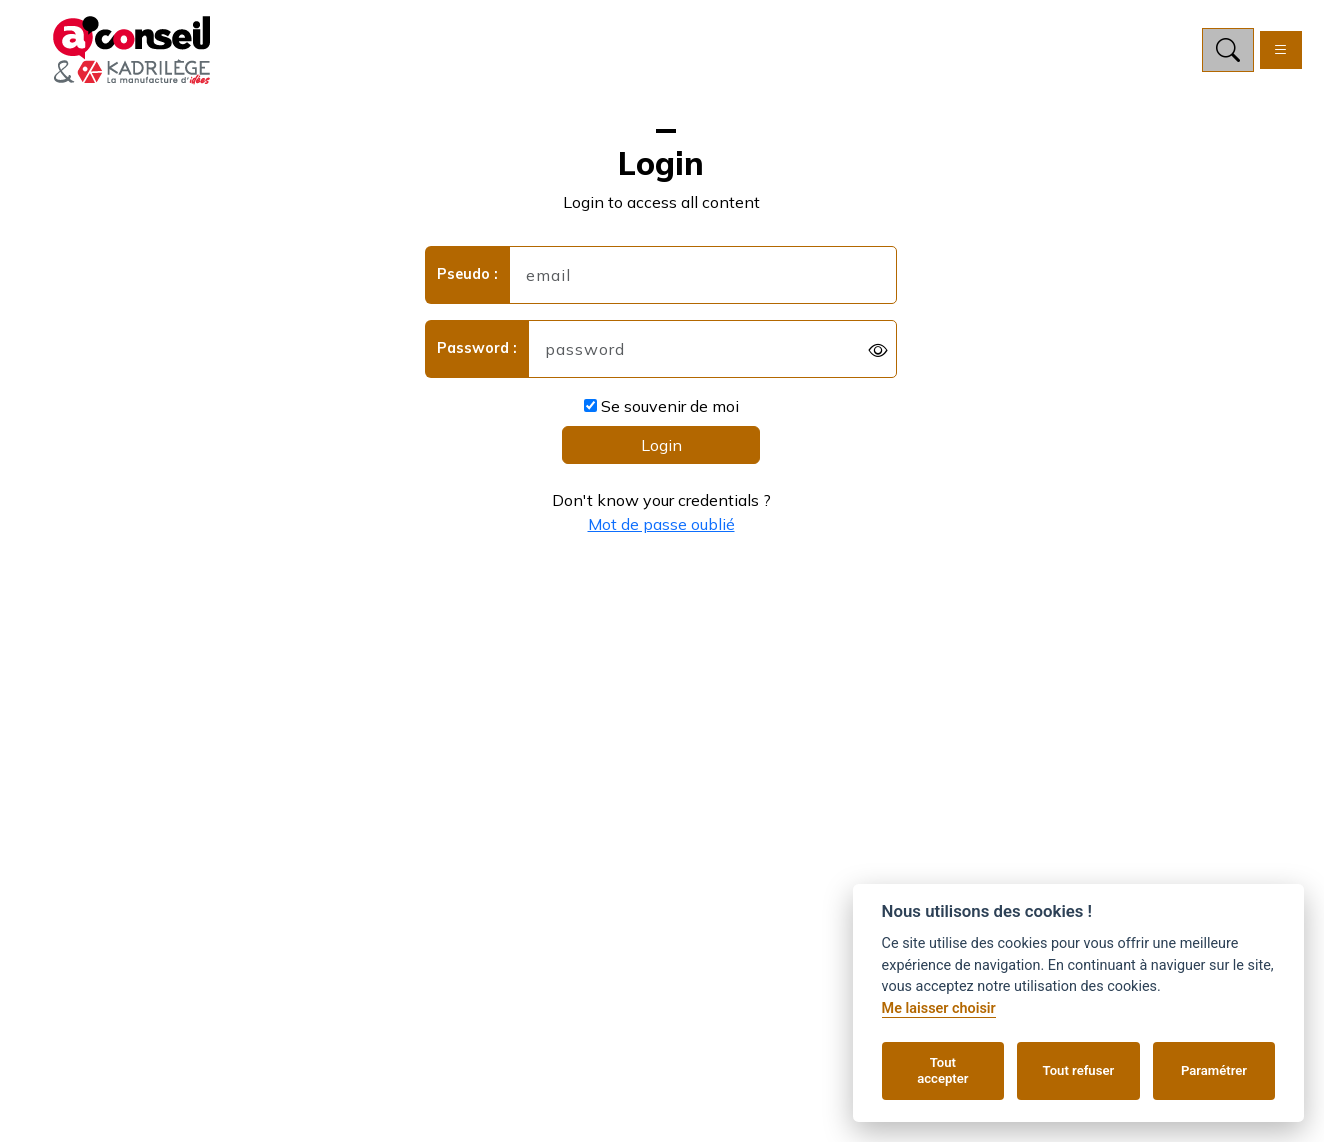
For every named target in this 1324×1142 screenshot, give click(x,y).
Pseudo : (467, 274)
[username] (703, 275)
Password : (477, 348)
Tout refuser (1079, 1070)
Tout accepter (942, 1070)
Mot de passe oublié (661, 524)
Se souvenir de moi (661, 406)
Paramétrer (1214, 1070)
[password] (713, 349)
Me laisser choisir (939, 1008)
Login (661, 445)
